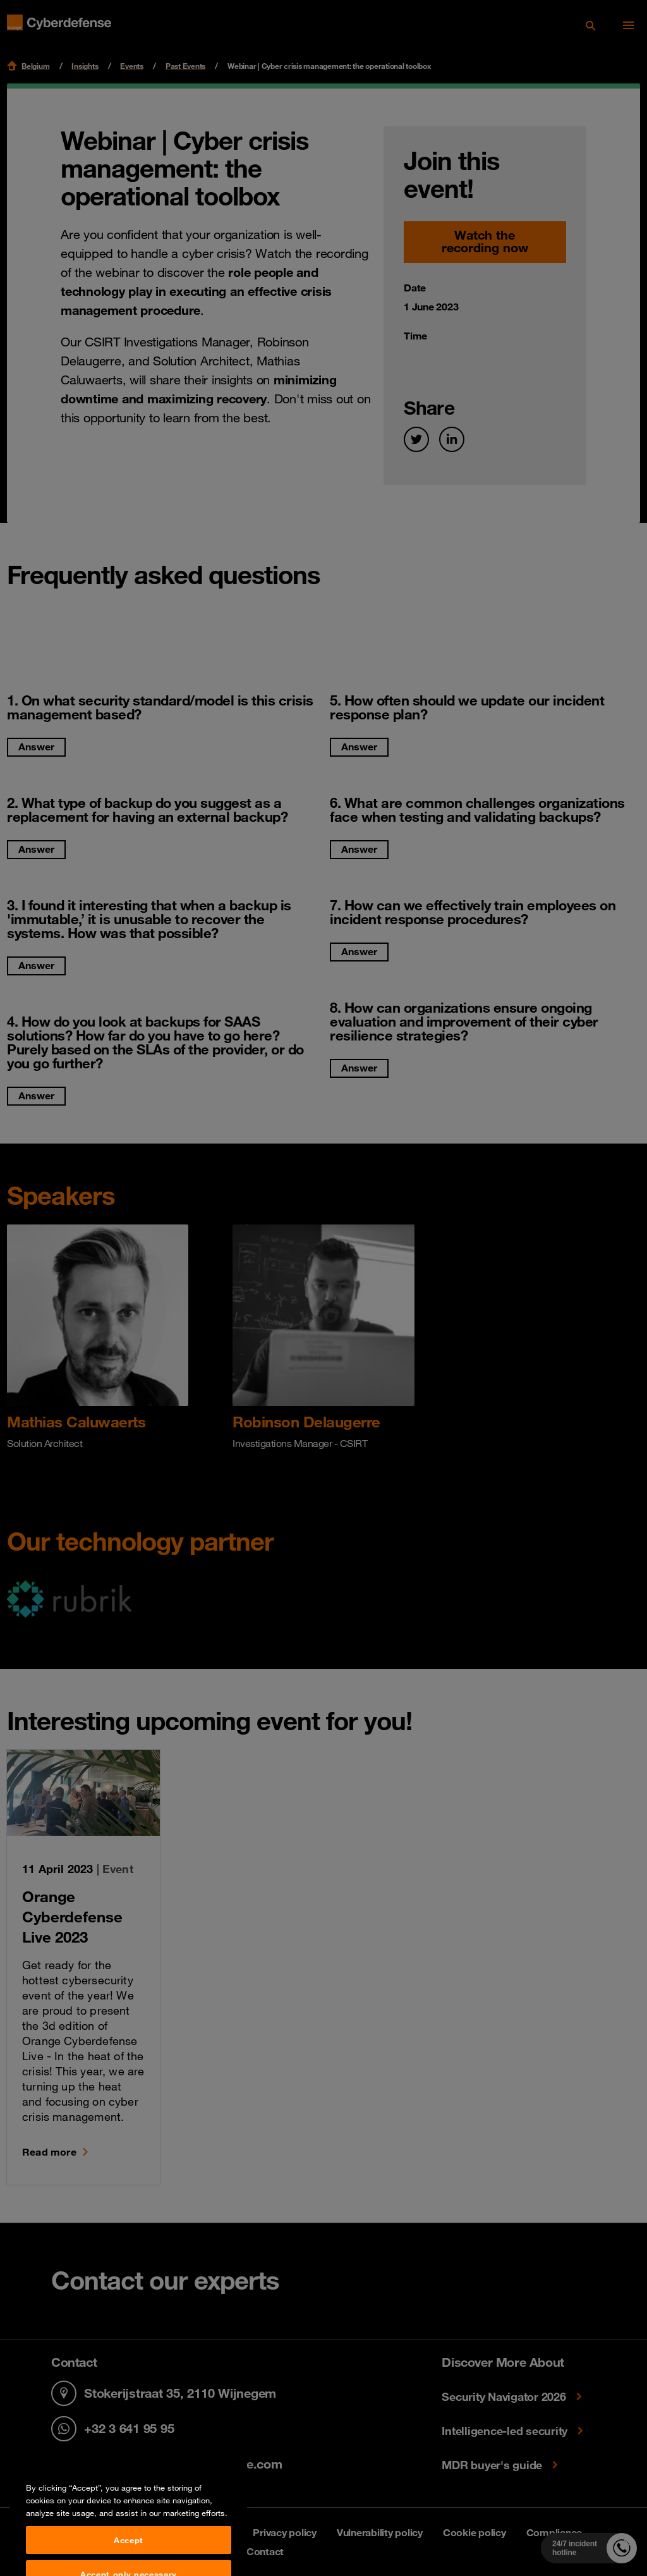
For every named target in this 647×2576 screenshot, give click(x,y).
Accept (128, 2560)
